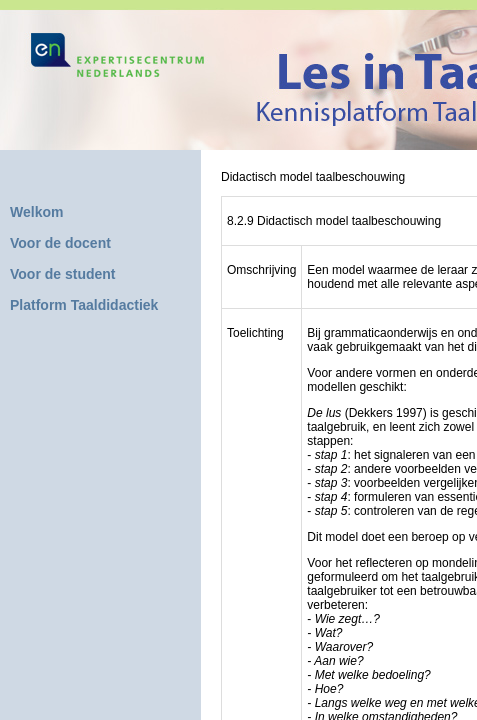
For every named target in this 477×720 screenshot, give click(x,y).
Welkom (36, 212)
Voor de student (63, 274)
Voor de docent (60, 243)
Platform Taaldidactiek (84, 305)
